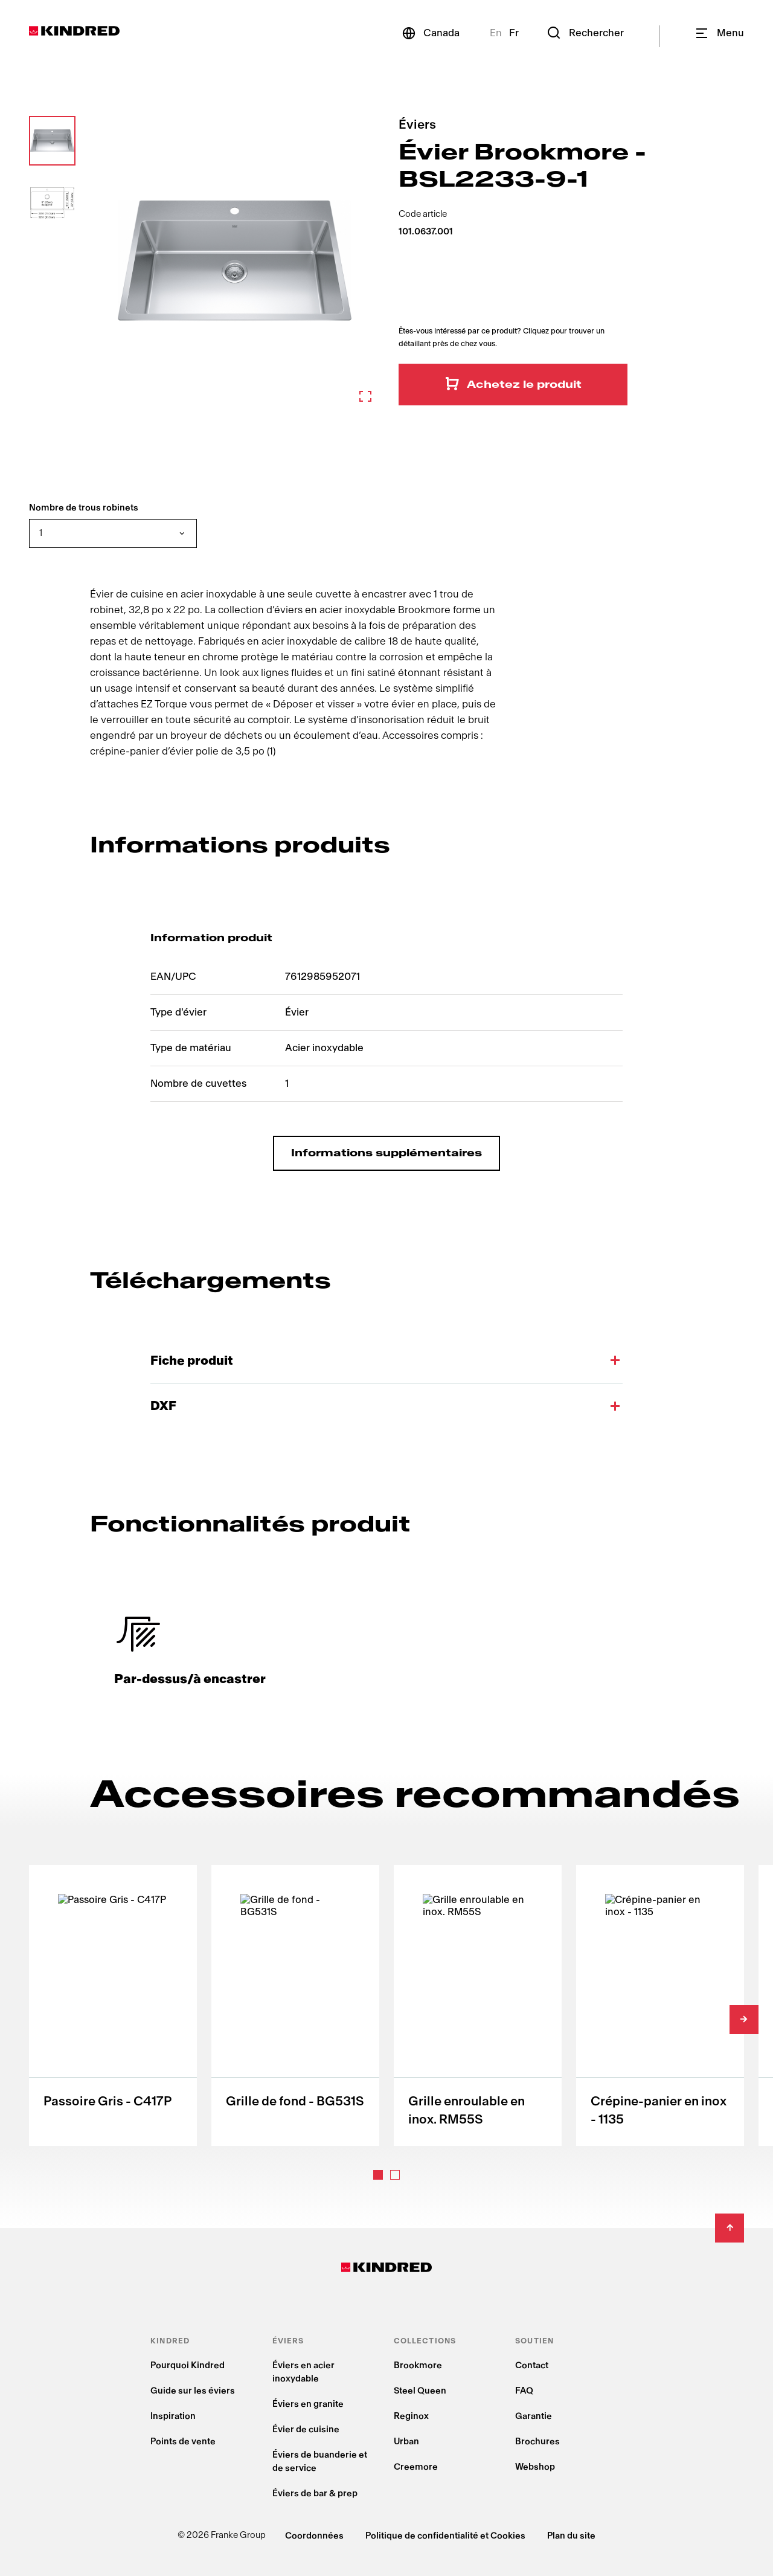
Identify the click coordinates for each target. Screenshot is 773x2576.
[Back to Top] (729, 2228)
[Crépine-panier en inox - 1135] (660, 2005)
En (496, 33)
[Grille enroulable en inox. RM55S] (478, 2005)
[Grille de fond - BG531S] (295, 2005)
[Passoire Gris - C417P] (113, 2005)
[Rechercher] (585, 33)
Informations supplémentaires (386, 1153)
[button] (52, 141)
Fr (514, 33)
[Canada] (430, 33)
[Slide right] (744, 2019)
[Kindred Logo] (74, 31)
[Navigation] (719, 33)
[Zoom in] (234, 260)
